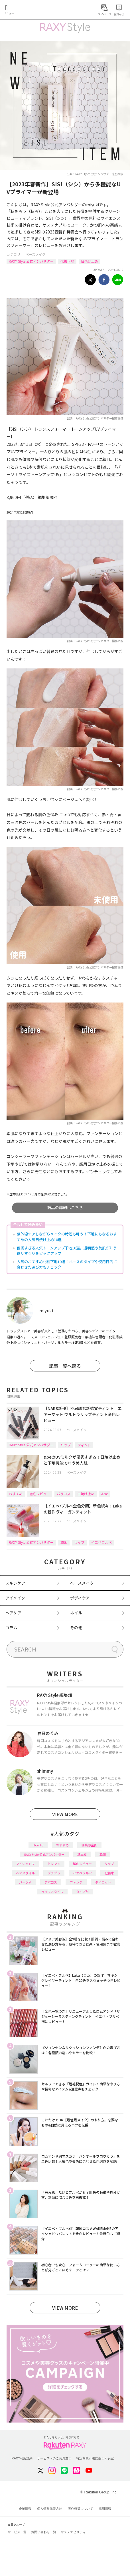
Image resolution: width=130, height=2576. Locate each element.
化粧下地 (67, 261)
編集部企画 (89, 1845)
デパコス (50, 1882)
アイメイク (15, 1598)
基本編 (82, 1854)
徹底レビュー (39, 1493)
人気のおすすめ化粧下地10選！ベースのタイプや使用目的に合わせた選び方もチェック (67, 1264)
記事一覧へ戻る (65, 1365)
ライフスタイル (52, 1891)
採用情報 (105, 2508)
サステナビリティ (73, 2532)
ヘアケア (13, 1613)
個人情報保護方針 (49, 2508)
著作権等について (80, 2508)
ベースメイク (35, 254)
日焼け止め (89, 261)
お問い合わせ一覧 (43, 2532)
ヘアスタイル (25, 1873)
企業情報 (25, 2508)
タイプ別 (82, 1891)
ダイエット (103, 1882)
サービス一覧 (17, 2532)
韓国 (63, 1542)
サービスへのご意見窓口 (54, 2458)
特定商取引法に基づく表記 (95, 2458)
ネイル (76, 1613)
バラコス (63, 1493)
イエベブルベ (101, 1542)
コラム (11, 1627)
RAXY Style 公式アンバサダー (31, 261)
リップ (65, 1444)
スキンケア (15, 1583)
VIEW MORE (65, 1814)
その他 (76, 1627)
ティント (84, 1444)
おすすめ (16, 1493)
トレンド (54, 1863)
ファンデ (76, 1882)
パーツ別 (25, 1882)
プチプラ (54, 1873)
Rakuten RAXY (30, 10)
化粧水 (109, 1873)
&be (104, 1493)
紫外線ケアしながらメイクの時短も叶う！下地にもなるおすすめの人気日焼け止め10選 (67, 1236)
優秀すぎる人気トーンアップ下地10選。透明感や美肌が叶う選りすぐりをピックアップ (67, 1250)
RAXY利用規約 (22, 2458)
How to (38, 1845)
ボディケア (80, 1598)
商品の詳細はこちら (65, 1207)
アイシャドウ (25, 1863)
